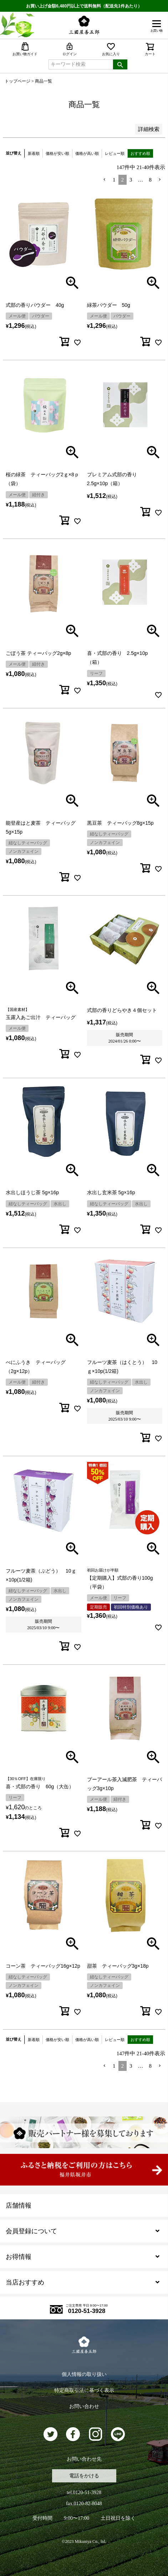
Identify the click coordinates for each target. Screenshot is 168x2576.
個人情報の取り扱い (84, 2374)
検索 (120, 64)
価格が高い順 (87, 153)
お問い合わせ (84, 2406)
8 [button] (150, 180)
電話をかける (84, 2475)
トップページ (17, 81)
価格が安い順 (57, 153)
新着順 (34, 153)
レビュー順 (114, 153)
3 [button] (130, 180)
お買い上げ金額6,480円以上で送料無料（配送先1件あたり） (84, 6)
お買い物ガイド (24, 49)
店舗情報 (18, 2205)
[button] (104, 179)
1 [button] (114, 180)
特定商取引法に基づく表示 (84, 2390)
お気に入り (111, 49)
